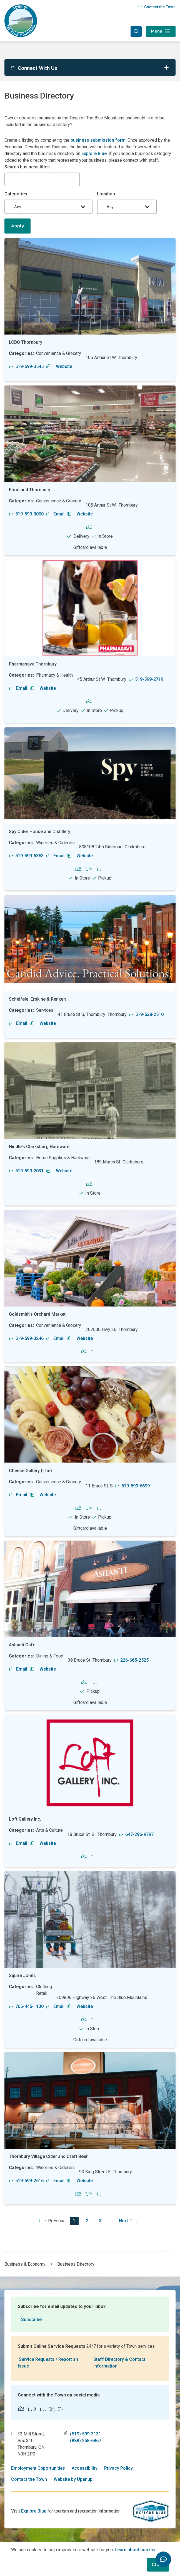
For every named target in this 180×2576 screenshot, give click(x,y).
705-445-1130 (26, 2006)
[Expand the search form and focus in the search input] (136, 31)
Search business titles (27, 167)
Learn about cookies (136, 2549)
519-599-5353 (26, 855)
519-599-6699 (132, 1486)
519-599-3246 (26, 1338)
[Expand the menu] (161, 31)
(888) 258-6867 (85, 2440)
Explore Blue (94, 153)
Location (106, 194)
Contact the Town (157, 7)
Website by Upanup (73, 2479)
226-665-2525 (131, 1660)
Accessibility (85, 2468)
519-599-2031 (26, 1170)
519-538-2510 (146, 1014)
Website (59, 366)
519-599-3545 (26, 366)
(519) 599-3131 (85, 2434)
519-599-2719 (146, 679)
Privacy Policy (118, 2468)
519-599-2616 (26, 2180)
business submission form (98, 140)
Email (55, 514)
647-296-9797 (136, 1834)
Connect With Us (34, 68)
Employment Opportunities (38, 2468)
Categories (15, 194)
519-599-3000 (26, 514)
